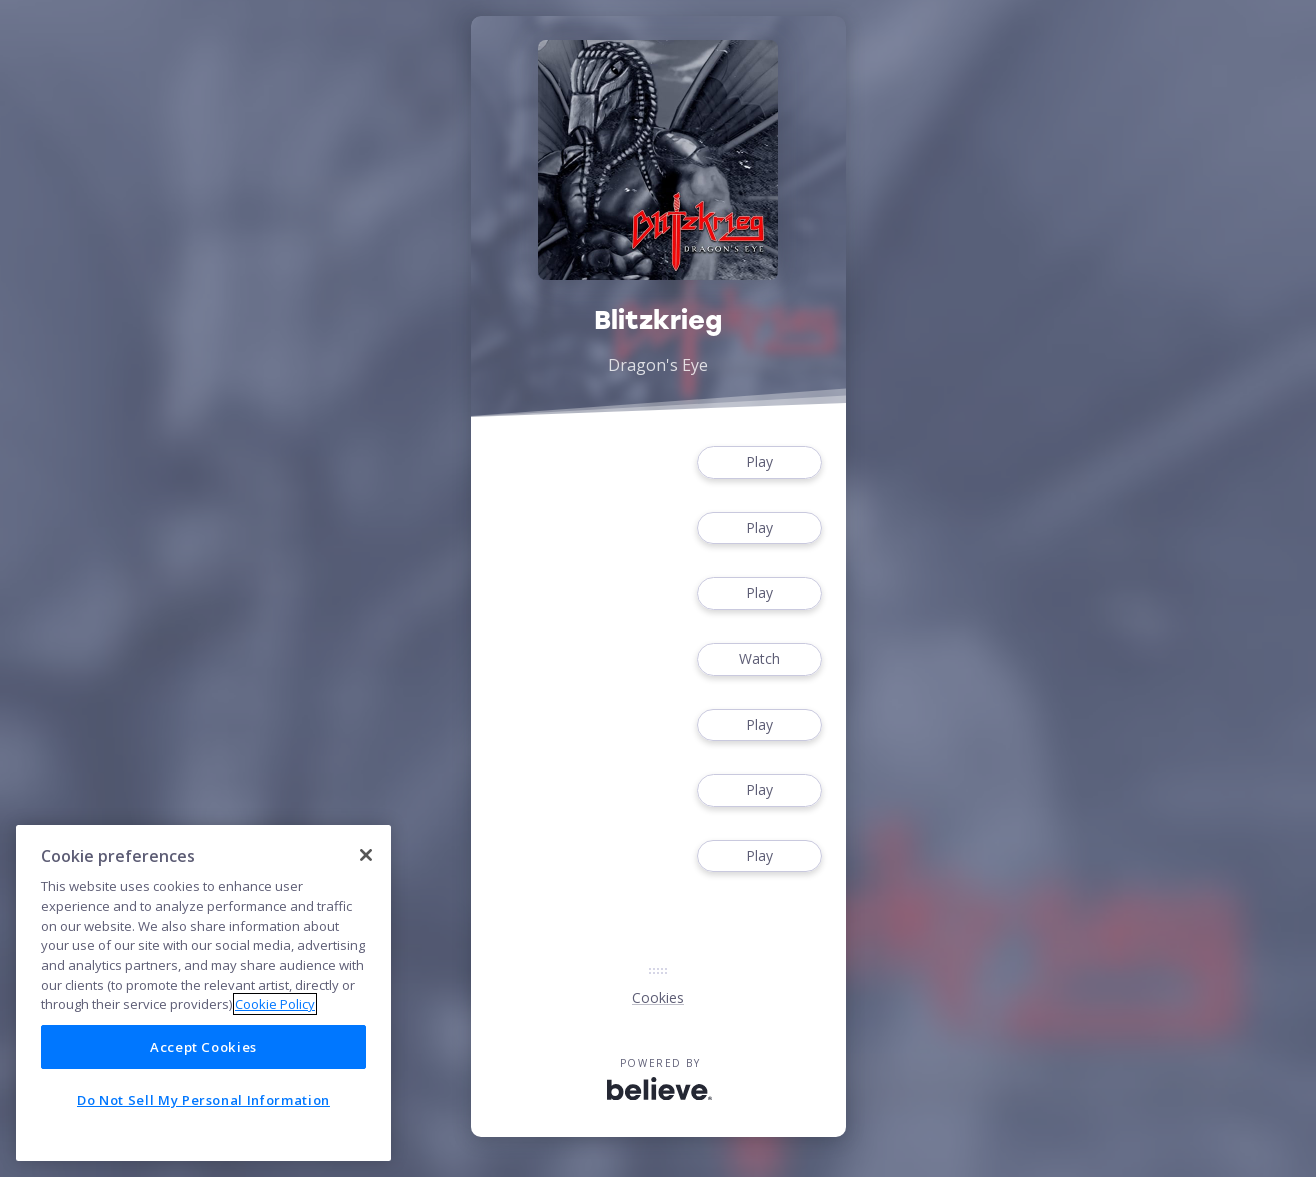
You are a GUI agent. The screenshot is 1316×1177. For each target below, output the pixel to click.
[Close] (366, 855)
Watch (759, 659)
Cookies (658, 997)
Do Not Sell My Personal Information (203, 1100)
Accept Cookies (203, 1047)
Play (759, 462)
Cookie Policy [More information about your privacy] (275, 1004)
